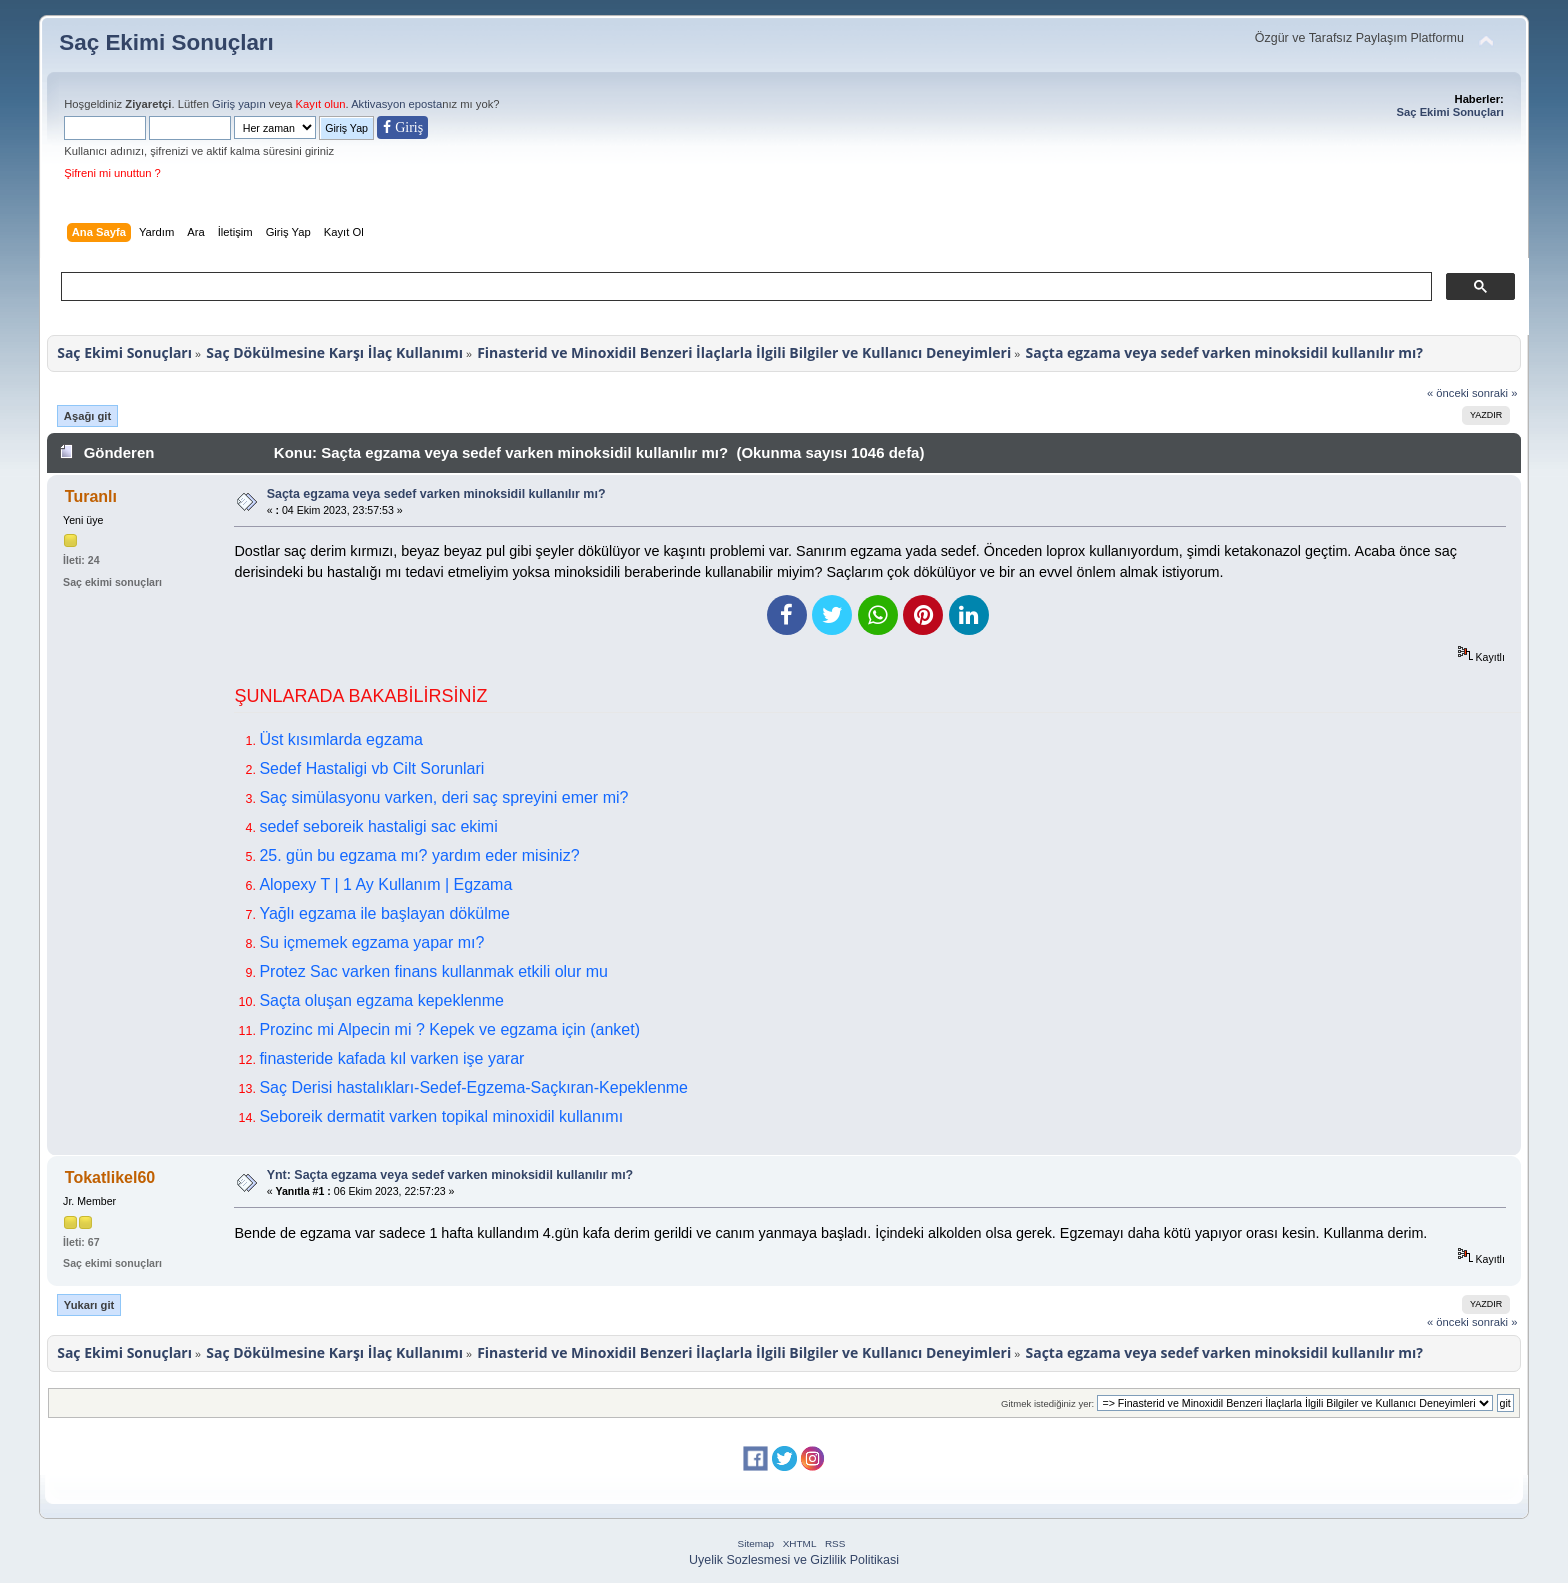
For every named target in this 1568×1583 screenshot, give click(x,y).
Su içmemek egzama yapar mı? (371, 942)
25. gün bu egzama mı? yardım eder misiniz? (419, 855)
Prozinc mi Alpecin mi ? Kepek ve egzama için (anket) (449, 1029)
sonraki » (1495, 393)
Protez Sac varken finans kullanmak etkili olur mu (433, 971)
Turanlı (91, 496)
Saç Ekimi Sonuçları (166, 42)
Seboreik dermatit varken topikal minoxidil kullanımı (441, 1116)
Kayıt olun (321, 104)
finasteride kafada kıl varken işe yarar (391, 1058)
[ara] (744, 287)
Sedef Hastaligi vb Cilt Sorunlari (371, 768)
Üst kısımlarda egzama (341, 739)
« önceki (1448, 393)
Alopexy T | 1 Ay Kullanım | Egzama (385, 884)
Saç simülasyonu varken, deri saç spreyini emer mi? (443, 797)
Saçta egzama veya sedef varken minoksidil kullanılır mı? (436, 494)
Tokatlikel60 (110, 1177)
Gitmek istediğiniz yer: (1047, 1403)
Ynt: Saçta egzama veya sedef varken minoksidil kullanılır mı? (450, 1175)
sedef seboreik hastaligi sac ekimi (378, 826)
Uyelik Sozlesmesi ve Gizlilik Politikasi (794, 1560)
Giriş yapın (239, 104)
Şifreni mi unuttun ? (112, 173)
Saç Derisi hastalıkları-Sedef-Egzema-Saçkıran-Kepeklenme (473, 1087)
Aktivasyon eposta (396, 104)
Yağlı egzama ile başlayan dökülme (384, 913)
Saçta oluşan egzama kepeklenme (381, 1000)
